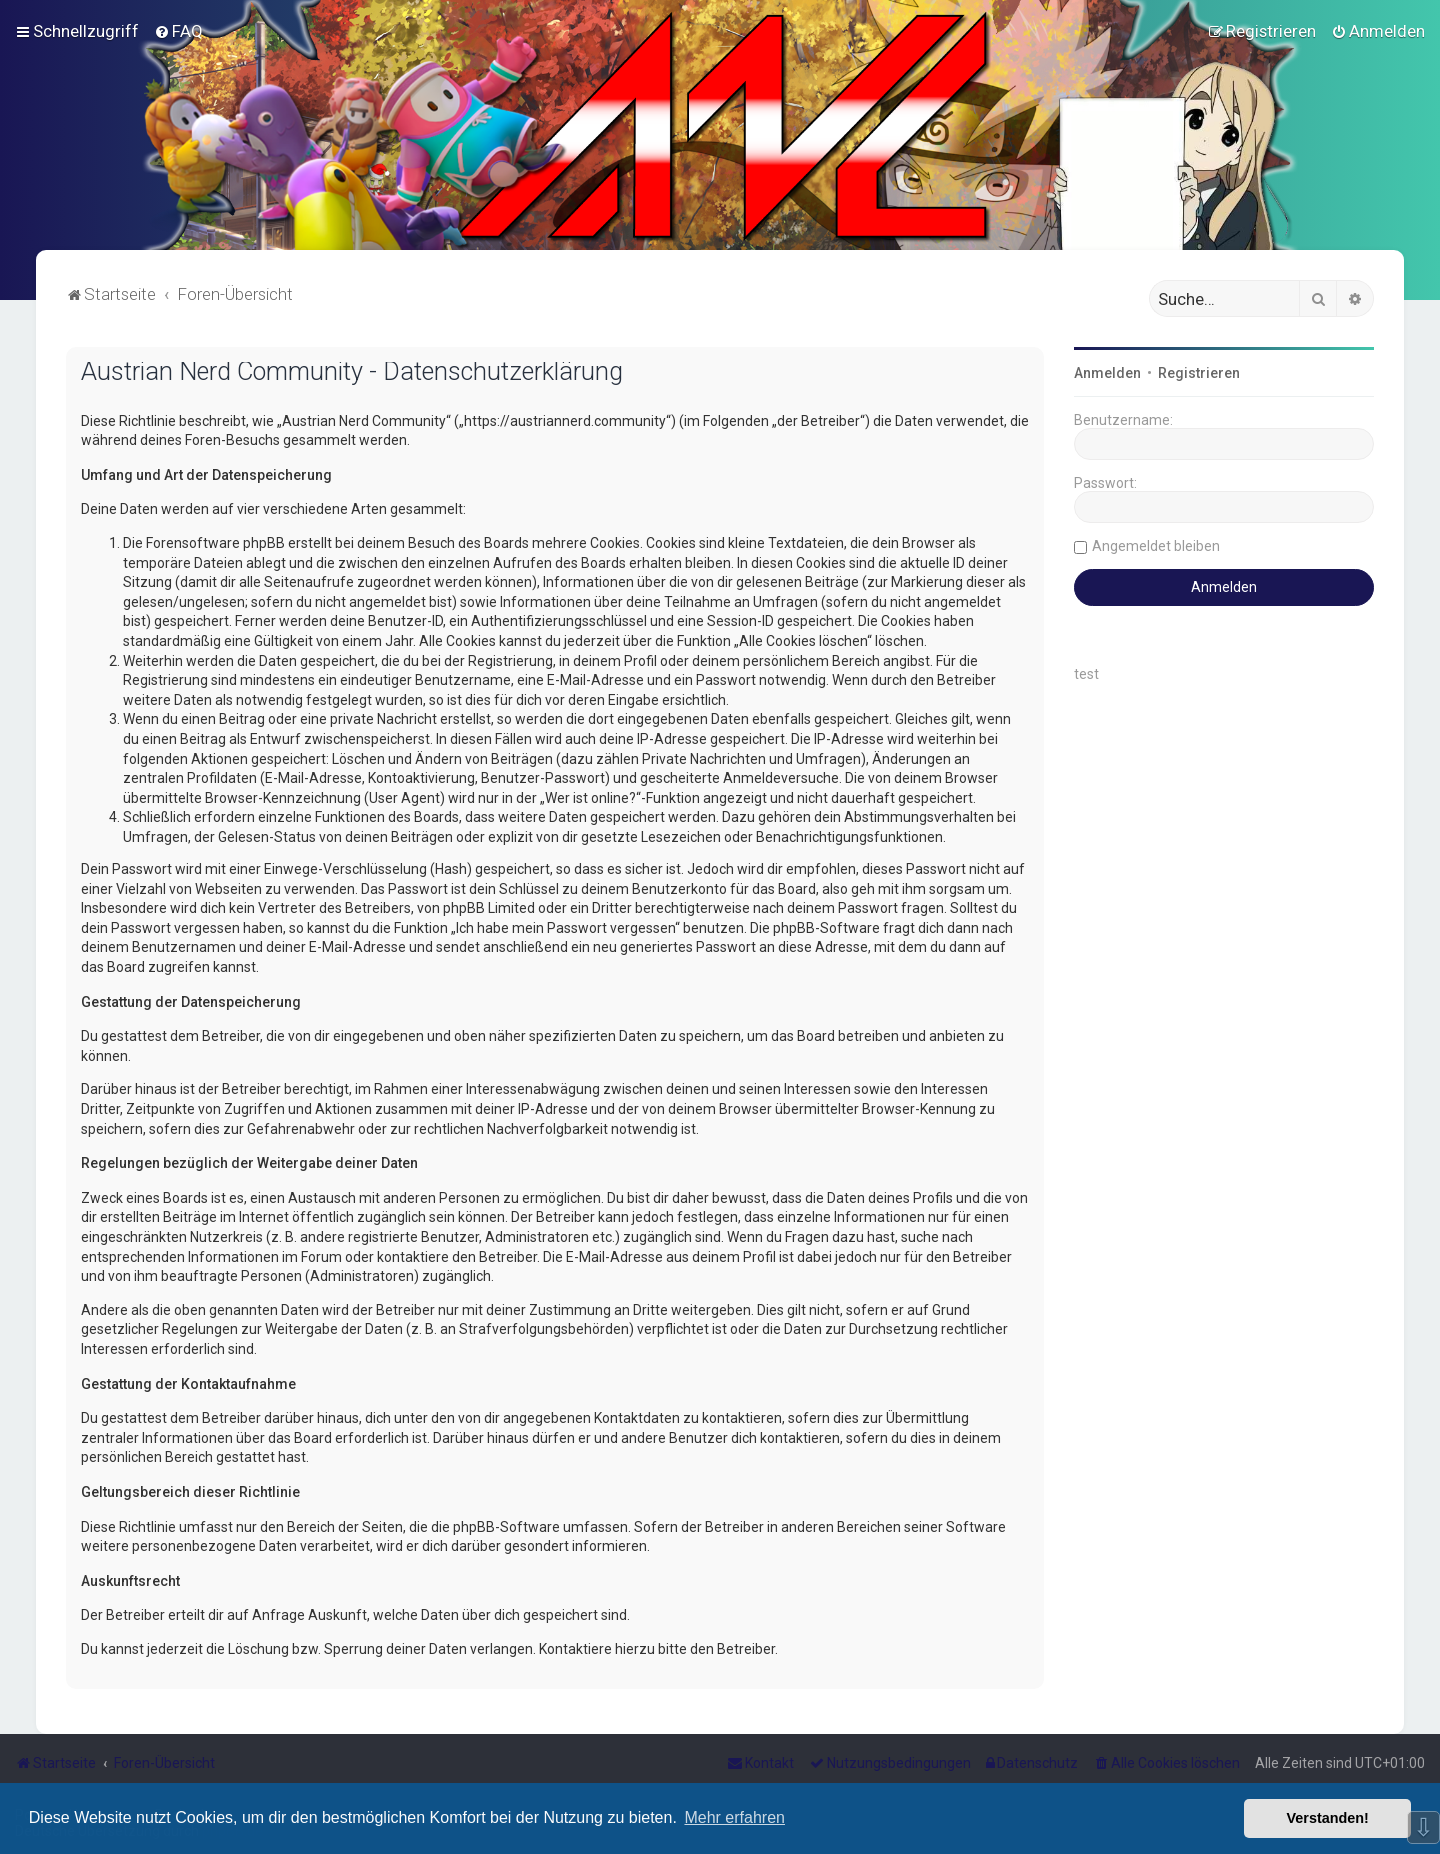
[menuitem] (178, 31)
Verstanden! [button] (1328, 1818)
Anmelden (1107, 373)
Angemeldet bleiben (1156, 546)
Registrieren (1199, 373)
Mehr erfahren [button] (734, 1817)
